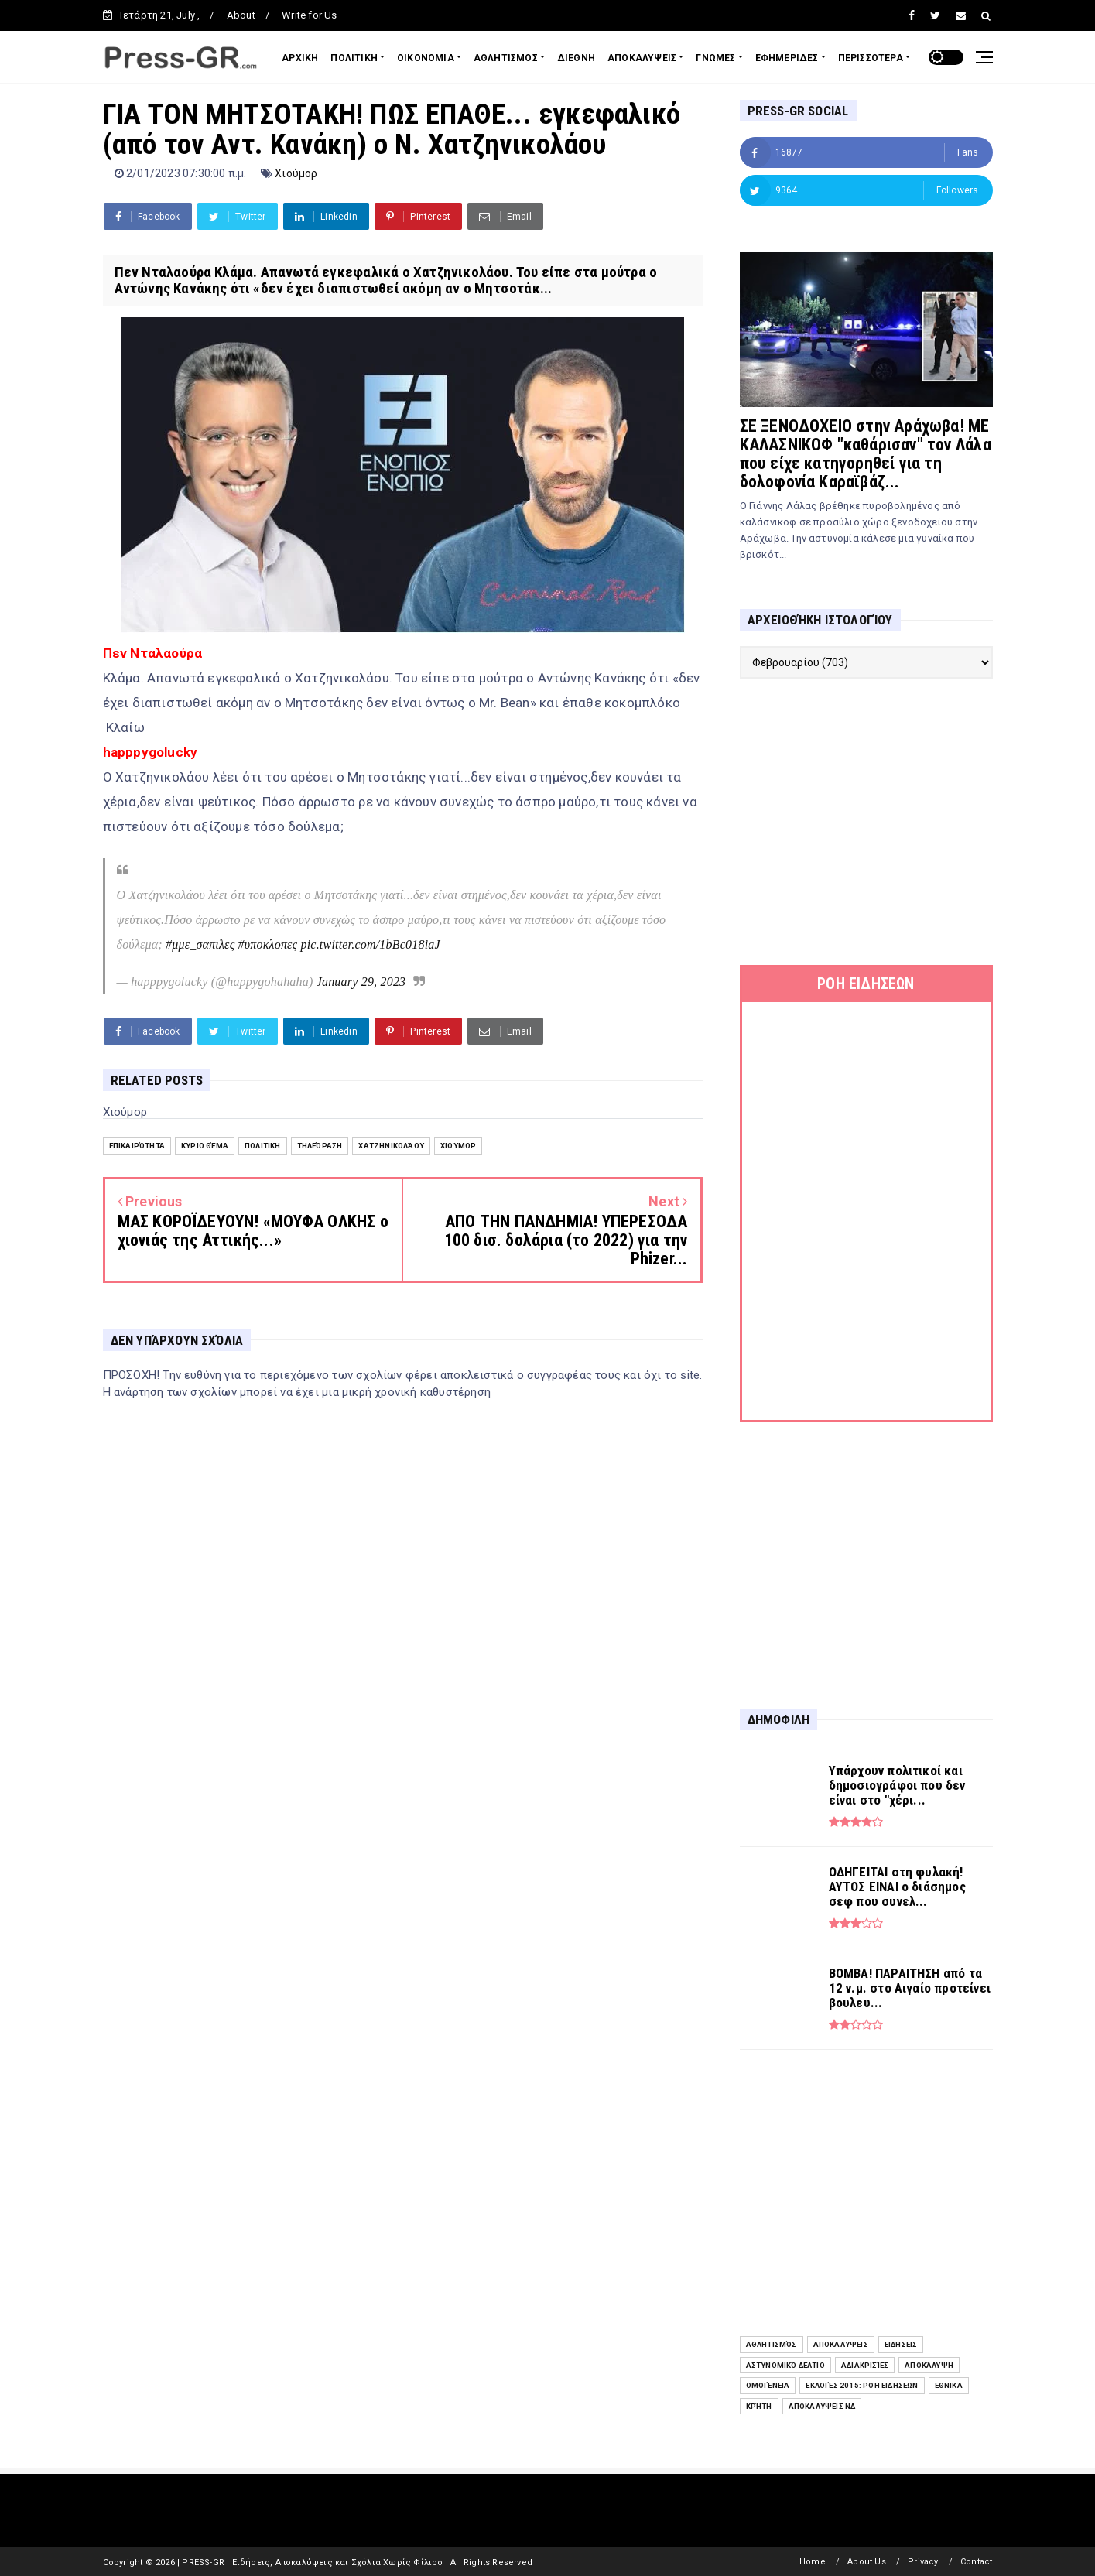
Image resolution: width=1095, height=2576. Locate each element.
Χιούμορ (296, 173)
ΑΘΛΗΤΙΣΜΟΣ (506, 58)
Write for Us (309, 15)
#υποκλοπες (268, 944)
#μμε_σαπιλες (200, 944)
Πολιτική (263, 1145)
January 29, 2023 (361, 981)
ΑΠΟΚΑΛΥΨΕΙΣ (641, 58)
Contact (976, 2561)
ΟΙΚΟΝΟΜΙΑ (425, 58)
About (241, 15)
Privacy (923, 2561)
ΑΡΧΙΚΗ (300, 58)
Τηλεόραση (320, 1145)
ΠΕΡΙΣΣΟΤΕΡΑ (870, 58)
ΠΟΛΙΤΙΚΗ (354, 58)
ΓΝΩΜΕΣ (715, 58)
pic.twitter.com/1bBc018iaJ (370, 944)
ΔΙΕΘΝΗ (576, 58)
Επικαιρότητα (137, 1145)
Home (812, 2561)
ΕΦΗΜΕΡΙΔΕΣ (787, 58)
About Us (866, 2561)
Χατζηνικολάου (391, 1145)
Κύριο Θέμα (204, 1145)
